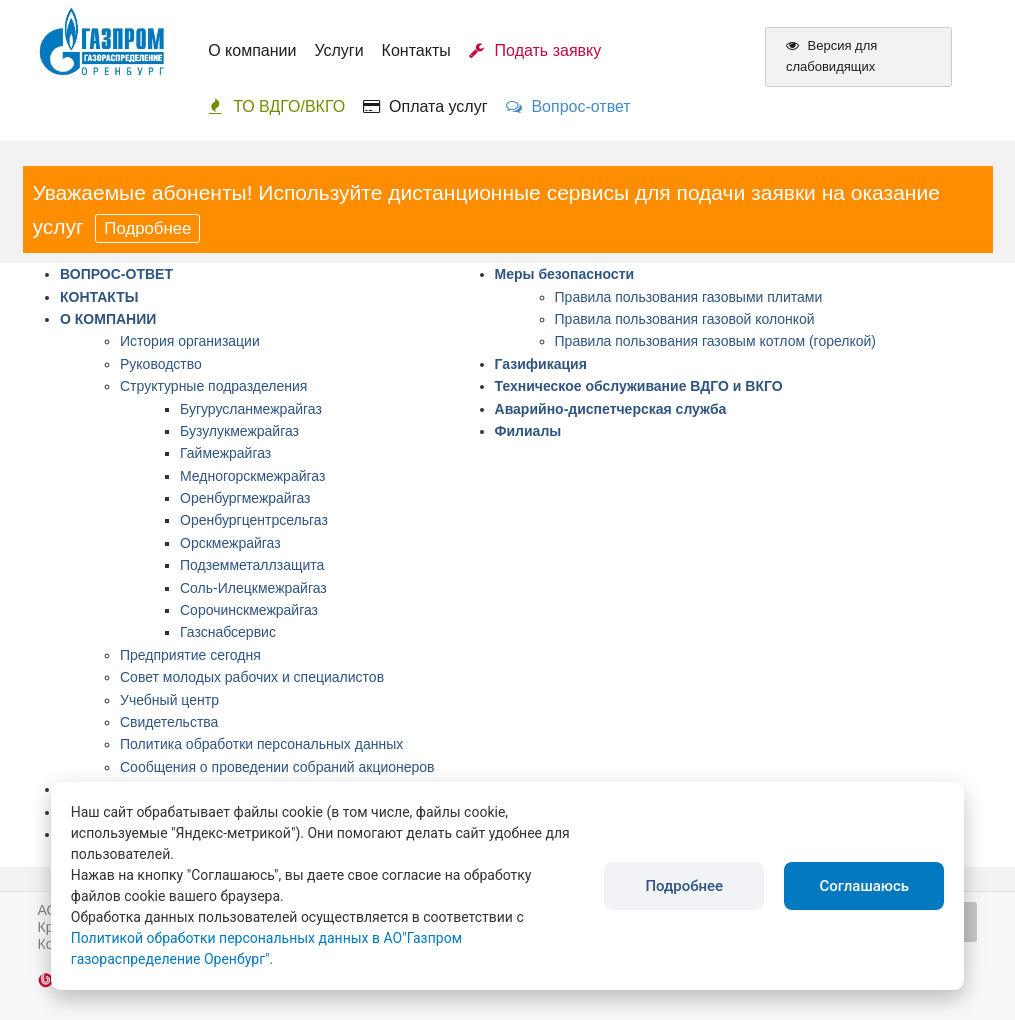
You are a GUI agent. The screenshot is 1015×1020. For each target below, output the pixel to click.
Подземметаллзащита (252, 565)
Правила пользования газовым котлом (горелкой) (715, 341)
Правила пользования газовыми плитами (689, 297)
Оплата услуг (425, 106)
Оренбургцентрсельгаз (254, 520)
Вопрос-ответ (568, 106)
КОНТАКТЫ (99, 297)
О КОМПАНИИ (108, 319)
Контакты (416, 50)
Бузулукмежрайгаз (239, 431)
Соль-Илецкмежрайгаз (253, 588)
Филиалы (528, 431)
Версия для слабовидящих (831, 56)
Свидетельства (169, 722)
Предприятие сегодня (190, 655)
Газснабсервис (228, 632)
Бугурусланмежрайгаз (251, 409)
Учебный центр (169, 700)
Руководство (161, 364)
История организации (190, 341)
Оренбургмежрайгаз (245, 498)
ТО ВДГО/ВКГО (276, 106)
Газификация (541, 364)
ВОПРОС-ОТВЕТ (116, 274)
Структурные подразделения (213, 386)
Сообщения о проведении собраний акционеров (277, 767)
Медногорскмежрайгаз (252, 476)
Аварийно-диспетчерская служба (611, 409)
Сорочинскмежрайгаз (249, 610)
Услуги (338, 50)
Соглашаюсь (864, 886)
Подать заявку (535, 50)
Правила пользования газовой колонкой (685, 319)
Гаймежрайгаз (225, 453)
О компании (252, 50)
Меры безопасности (565, 274)
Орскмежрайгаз (230, 543)
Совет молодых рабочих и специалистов (252, 677)
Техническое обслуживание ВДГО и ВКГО (639, 386)
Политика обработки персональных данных (261, 744)
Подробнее (147, 228)
